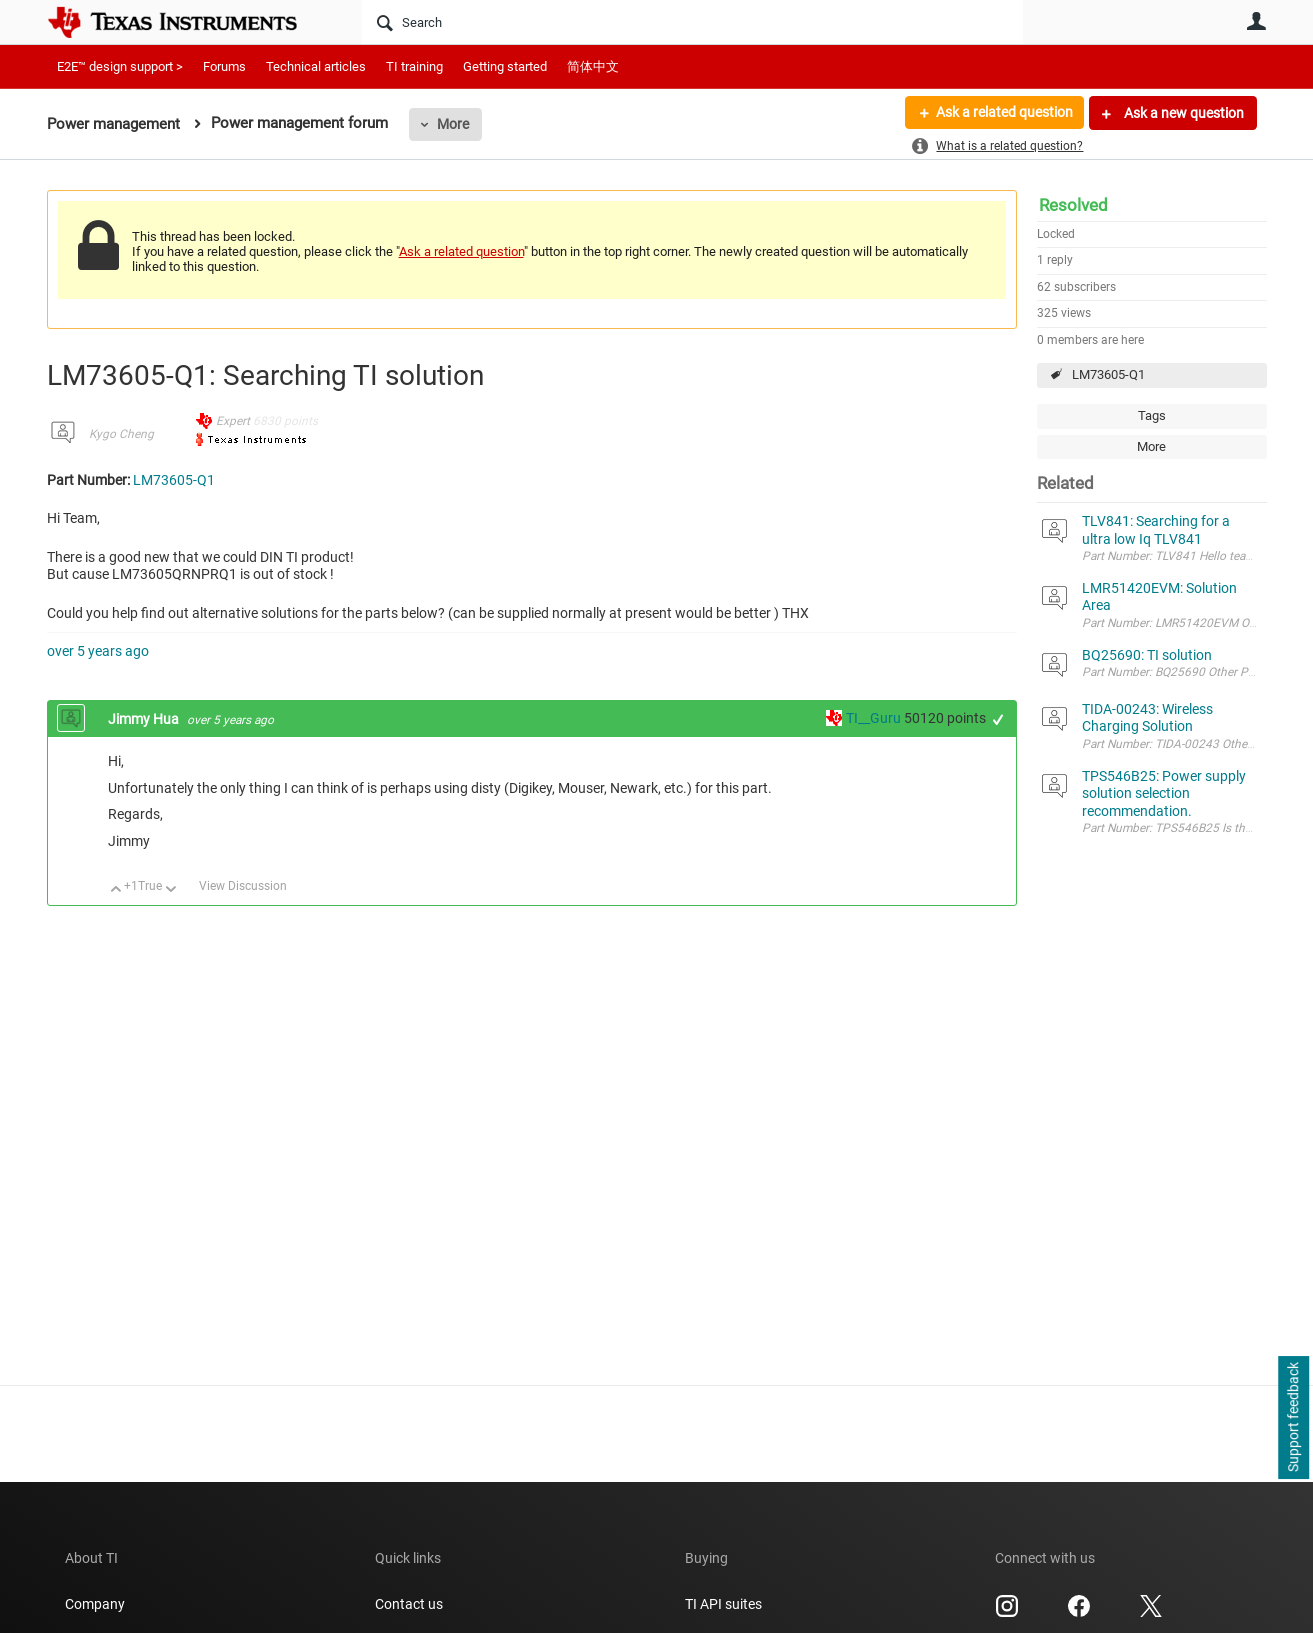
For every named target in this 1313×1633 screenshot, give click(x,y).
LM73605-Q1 (1108, 374)
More (453, 124)
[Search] (692, 22)
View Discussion (243, 886)
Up (116, 890)
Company (95, 1604)
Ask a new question (1182, 113)
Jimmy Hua (145, 719)
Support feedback (1293, 1418)
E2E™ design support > (120, 66)
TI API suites (723, 1604)
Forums (224, 66)
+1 (997, 719)
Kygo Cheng (121, 434)
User (1257, 21)
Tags (1152, 415)
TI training (414, 66)
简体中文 (593, 66)
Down (170, 890)
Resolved (1073, 205)
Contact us (409, 1604)
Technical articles (316, 66)
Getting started (505, 66)
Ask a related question (1003, 113)
